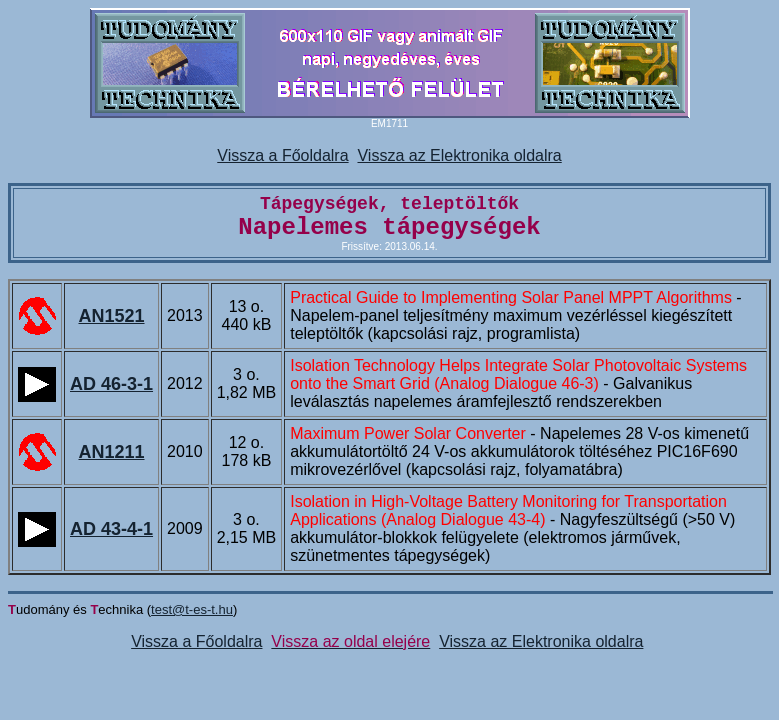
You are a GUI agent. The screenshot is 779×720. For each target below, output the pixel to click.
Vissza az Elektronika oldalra (459, 155)
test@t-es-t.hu (192, 609)
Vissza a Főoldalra (282, 155)
